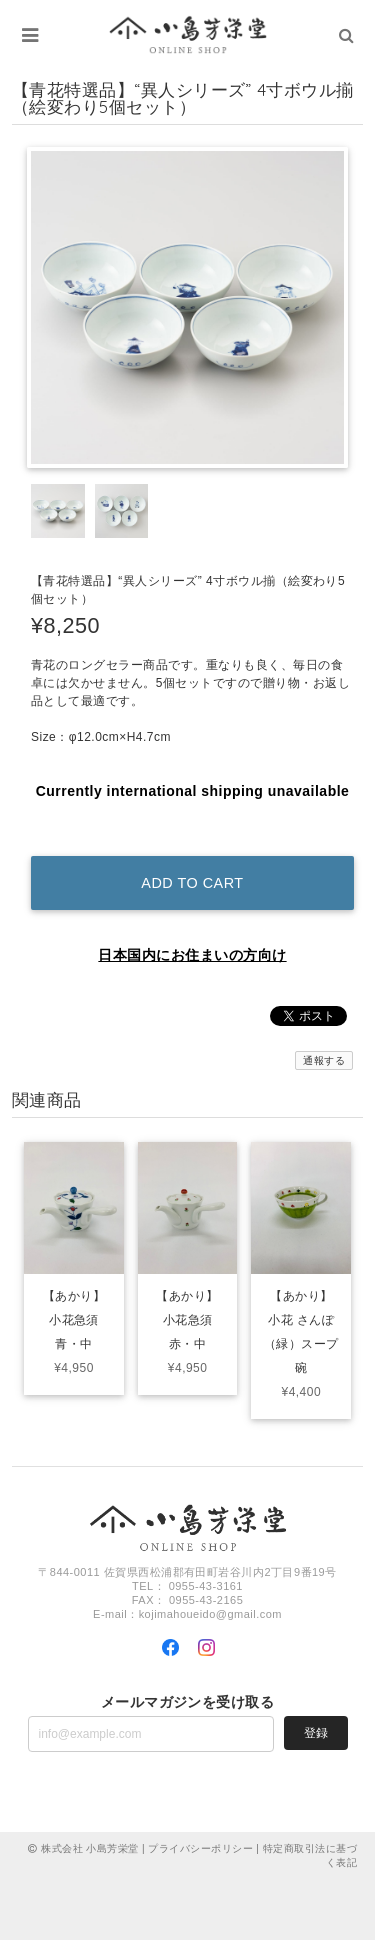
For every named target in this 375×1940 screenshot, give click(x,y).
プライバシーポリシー (200, 1848)
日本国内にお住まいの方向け (192, 955)
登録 (316, 1733)
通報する (324, 1060)
